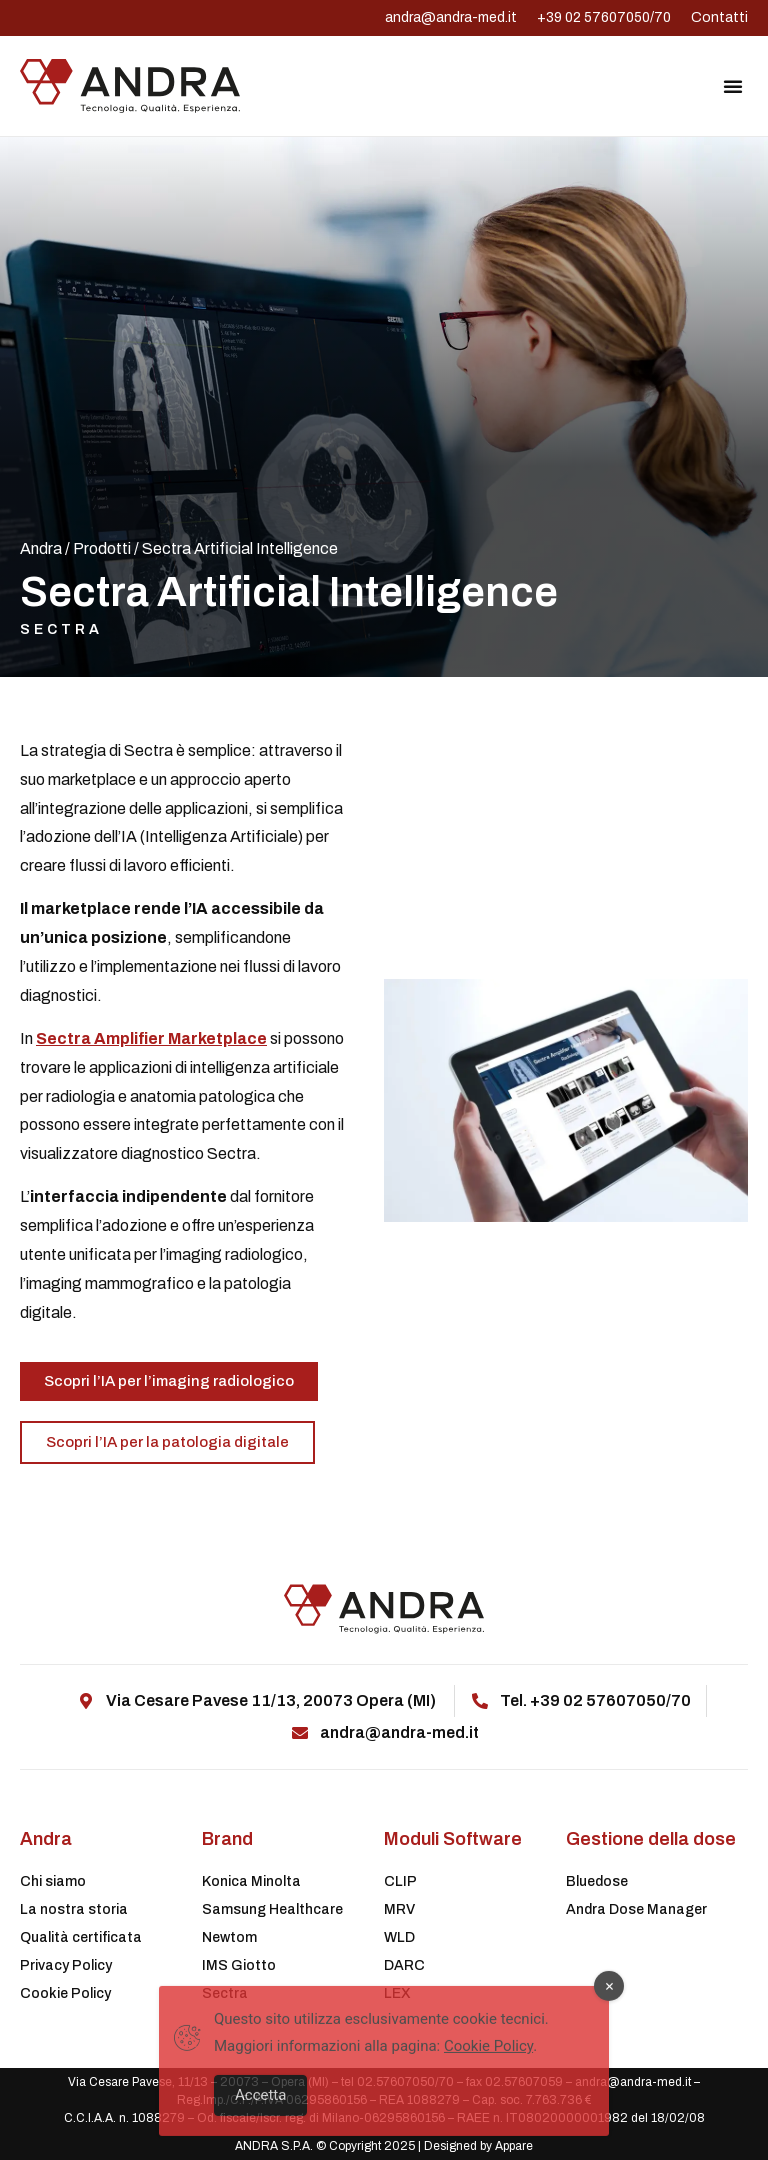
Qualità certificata (81, 1937)
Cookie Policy (65, 1993)
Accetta (260, 2115)
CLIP (400, 1881)
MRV (399, 1909)
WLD (399, 1937)
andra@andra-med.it (451, 17)
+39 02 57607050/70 (604, 17)
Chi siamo (53, 1881)
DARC (404, 1965)
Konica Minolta (251, 1881)
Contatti (719, 17)
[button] (733, 86)
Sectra (61, 629)
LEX (397, 1993)
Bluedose (597, 1881)
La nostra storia (74, 1909)
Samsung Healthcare (272, 1909)
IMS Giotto (239, 1965)
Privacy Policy (66, 1965)
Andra (41, 548)
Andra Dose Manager (636, 1909)
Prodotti (102, 548)
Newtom (229, 1937)
